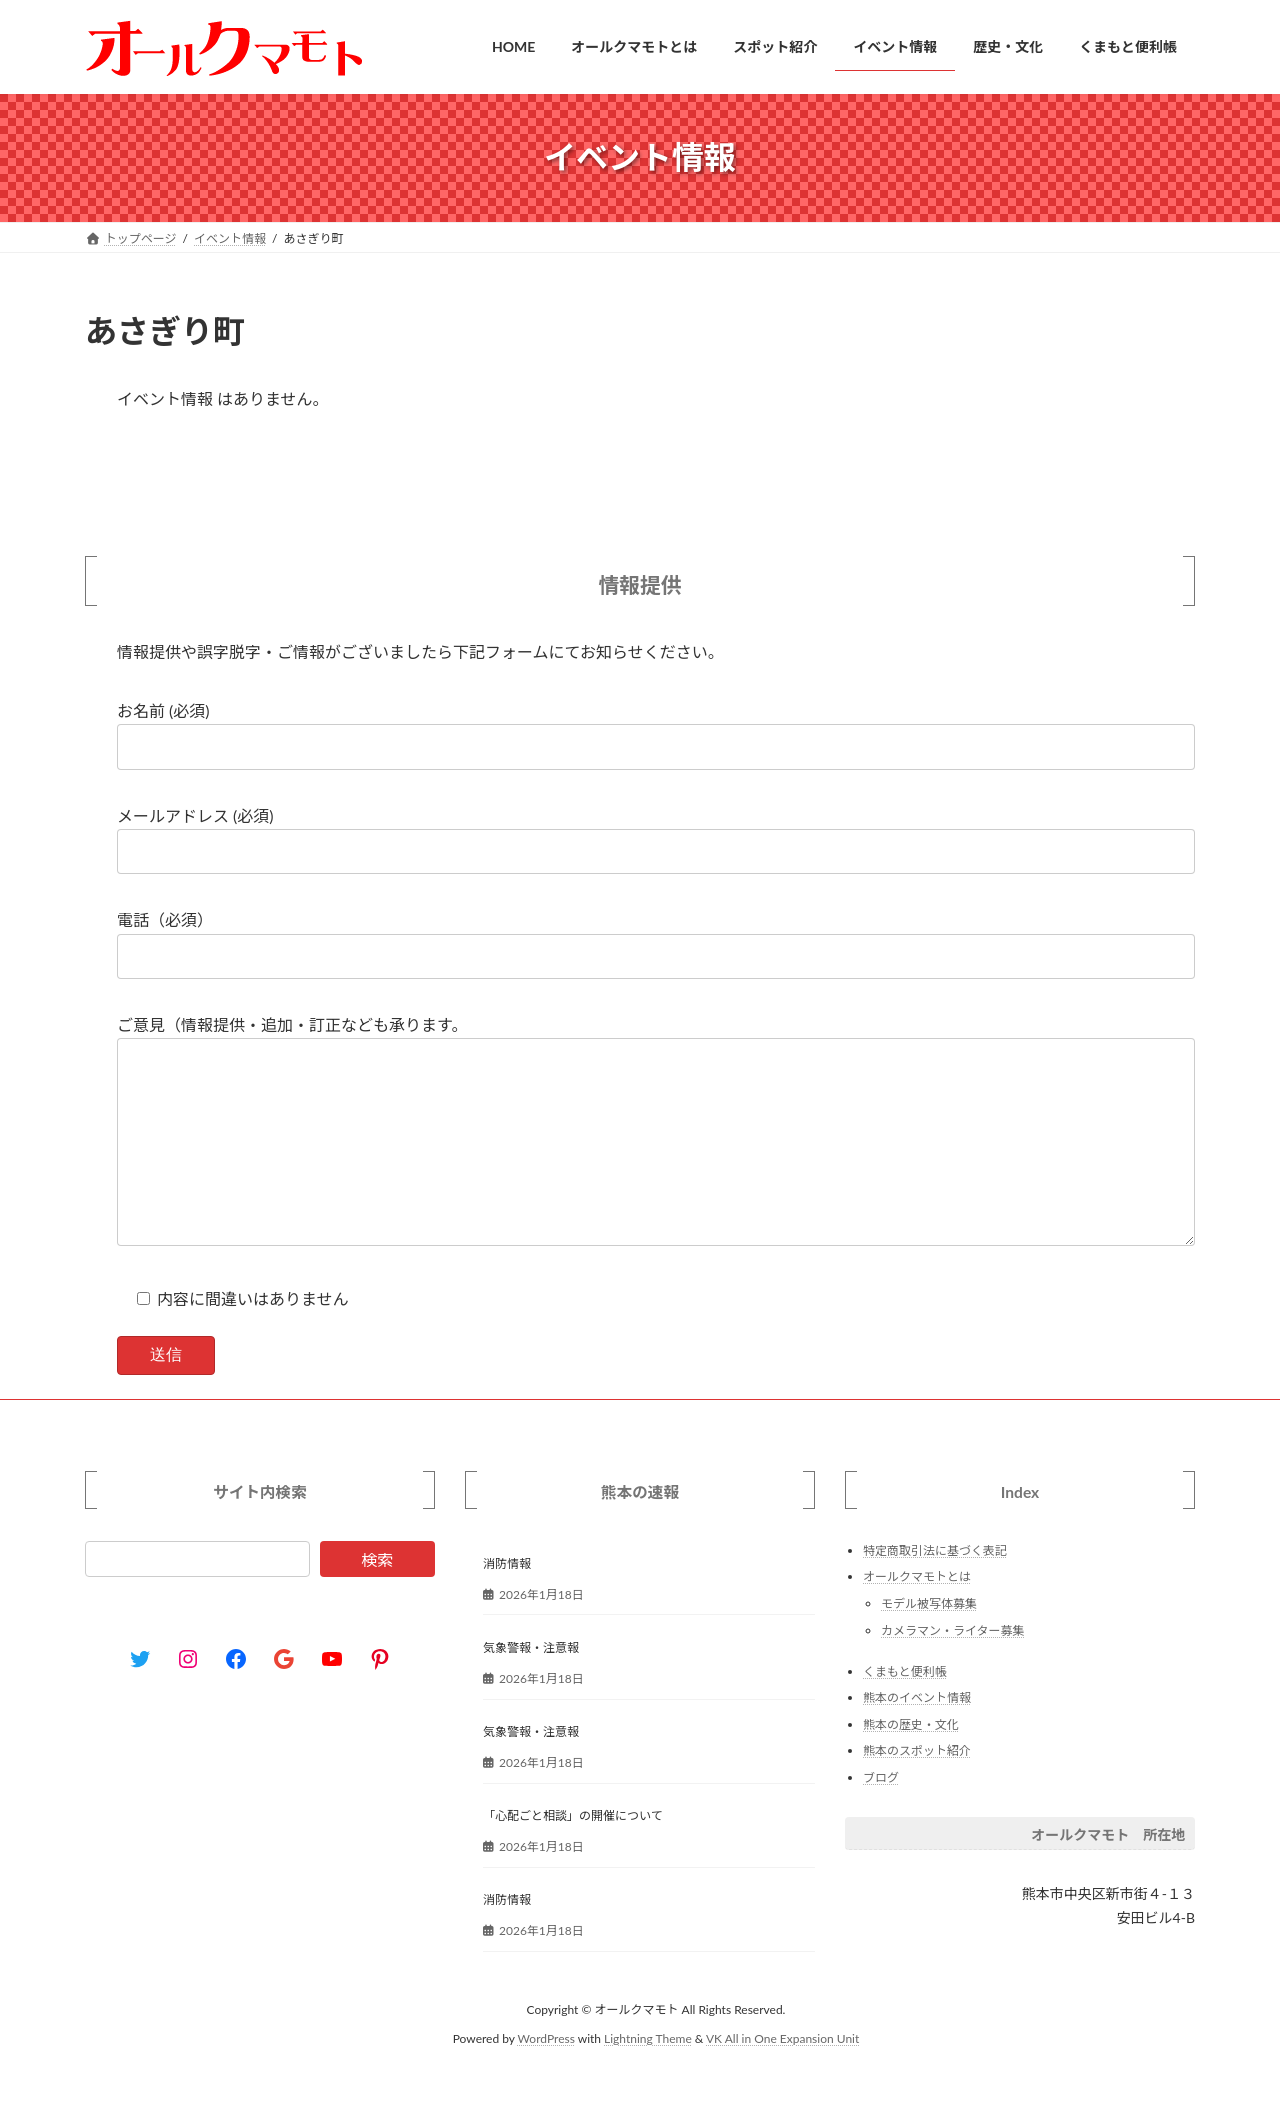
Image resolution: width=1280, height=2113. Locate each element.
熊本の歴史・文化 (911, 1764)
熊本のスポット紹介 (917, 1791)
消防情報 (507, 1603)
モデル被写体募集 (929, 1643)
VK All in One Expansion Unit (782, 2078)
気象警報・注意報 (531, 1687)
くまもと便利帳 (905, 1711)
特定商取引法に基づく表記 (935, 1590)
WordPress (546, 2078)
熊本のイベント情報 (917, 1738)
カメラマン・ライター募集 (953, 1670)
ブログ (881, 1817)
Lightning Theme (648, 2078)
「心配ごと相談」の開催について (573, 1856)
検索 (377, 1599)
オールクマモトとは (917, 1617)
